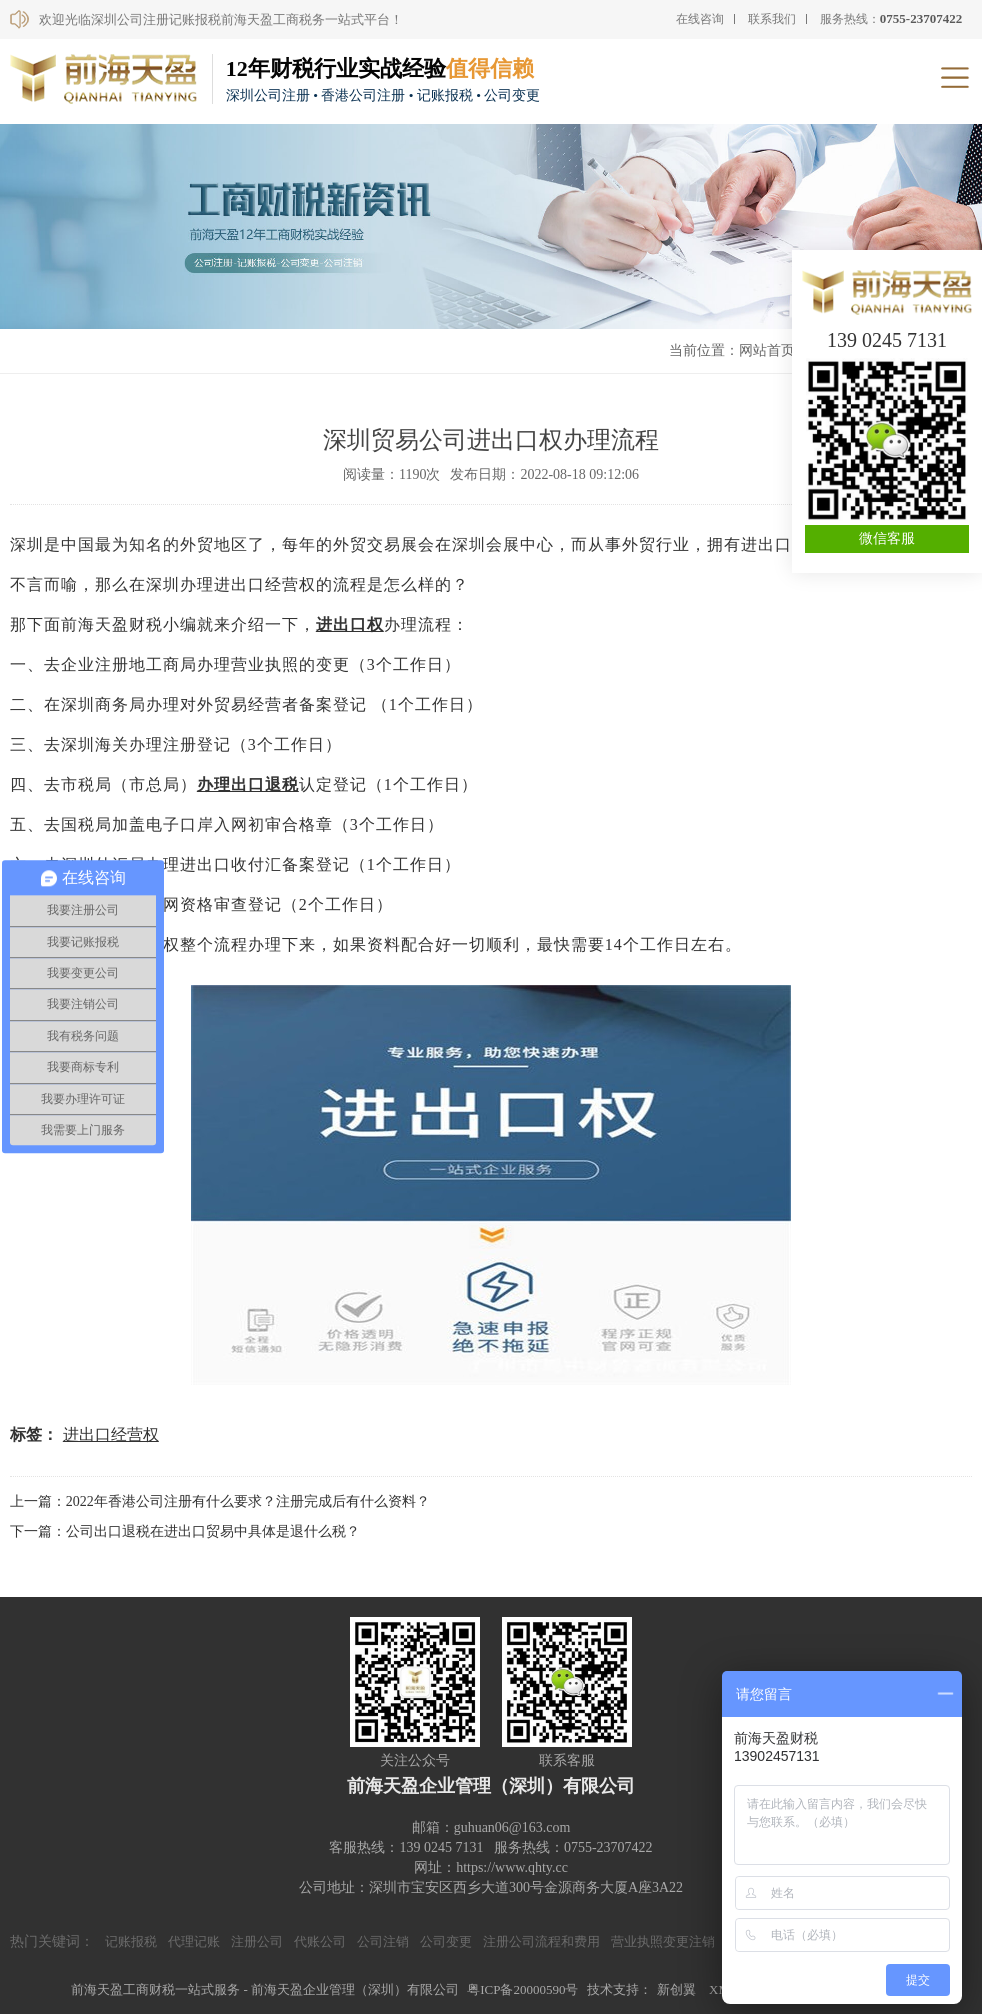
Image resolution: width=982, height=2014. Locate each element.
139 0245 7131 (887, 340)
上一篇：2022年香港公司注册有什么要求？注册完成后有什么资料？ (220, 1501)
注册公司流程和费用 (541, 1941)
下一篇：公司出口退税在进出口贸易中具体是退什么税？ (185, 1531)
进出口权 (350, 624)
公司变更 (446, 1941)
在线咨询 (700, 19)
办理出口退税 (248, 784)
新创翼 (676, 1989)
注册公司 (257, 1941)
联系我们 (772, 19)
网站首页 (767, 350)
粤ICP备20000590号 (522, 1989)
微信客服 (887, 538)
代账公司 (320, 1941)
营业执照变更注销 (663, 1941)
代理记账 (194, 1941)
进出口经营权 (111, 1434)
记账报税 (131, 1941)
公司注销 (383, 1941)
